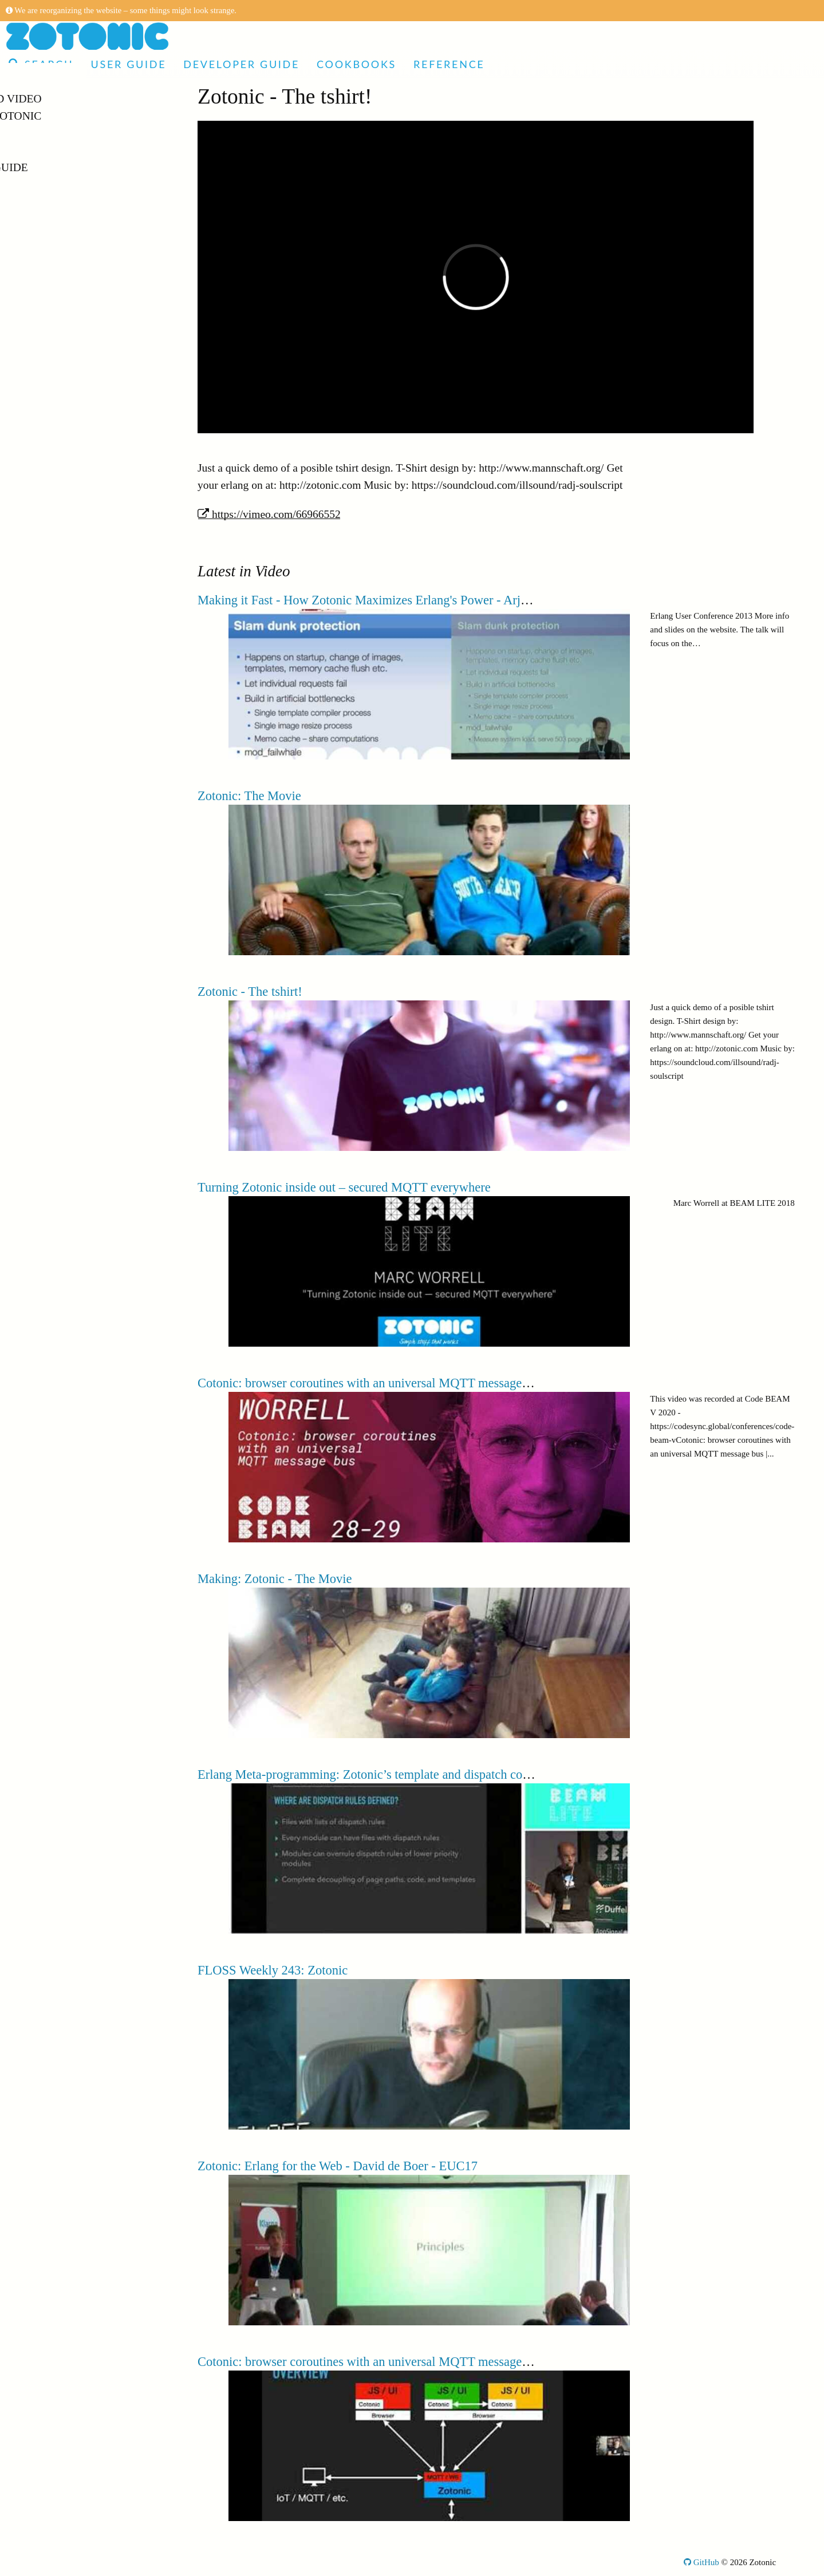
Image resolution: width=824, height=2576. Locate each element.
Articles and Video (68, 99)
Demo (26, 133)
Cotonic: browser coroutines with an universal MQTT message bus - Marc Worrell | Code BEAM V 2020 (469, 2362)
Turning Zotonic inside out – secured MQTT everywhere (344, 1187)
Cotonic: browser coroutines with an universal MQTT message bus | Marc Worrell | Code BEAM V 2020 (468, 1383)
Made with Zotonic (68, 116)
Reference (448, 64)
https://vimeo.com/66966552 (269, 514)
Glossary (39, 219)
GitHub (701, 2562)
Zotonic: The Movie (249, 796)
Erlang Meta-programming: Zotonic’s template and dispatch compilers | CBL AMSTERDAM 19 (447, 1774)
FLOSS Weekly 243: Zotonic (273, 1970)
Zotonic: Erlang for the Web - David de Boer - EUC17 (338, 2166)
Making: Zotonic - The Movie (275, 1579)
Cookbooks (356, 64)
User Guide (128, 64)
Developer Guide (241, 64)
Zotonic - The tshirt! (250, 991)
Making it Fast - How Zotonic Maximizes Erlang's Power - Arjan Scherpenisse (400, 600)
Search (41, 64)
